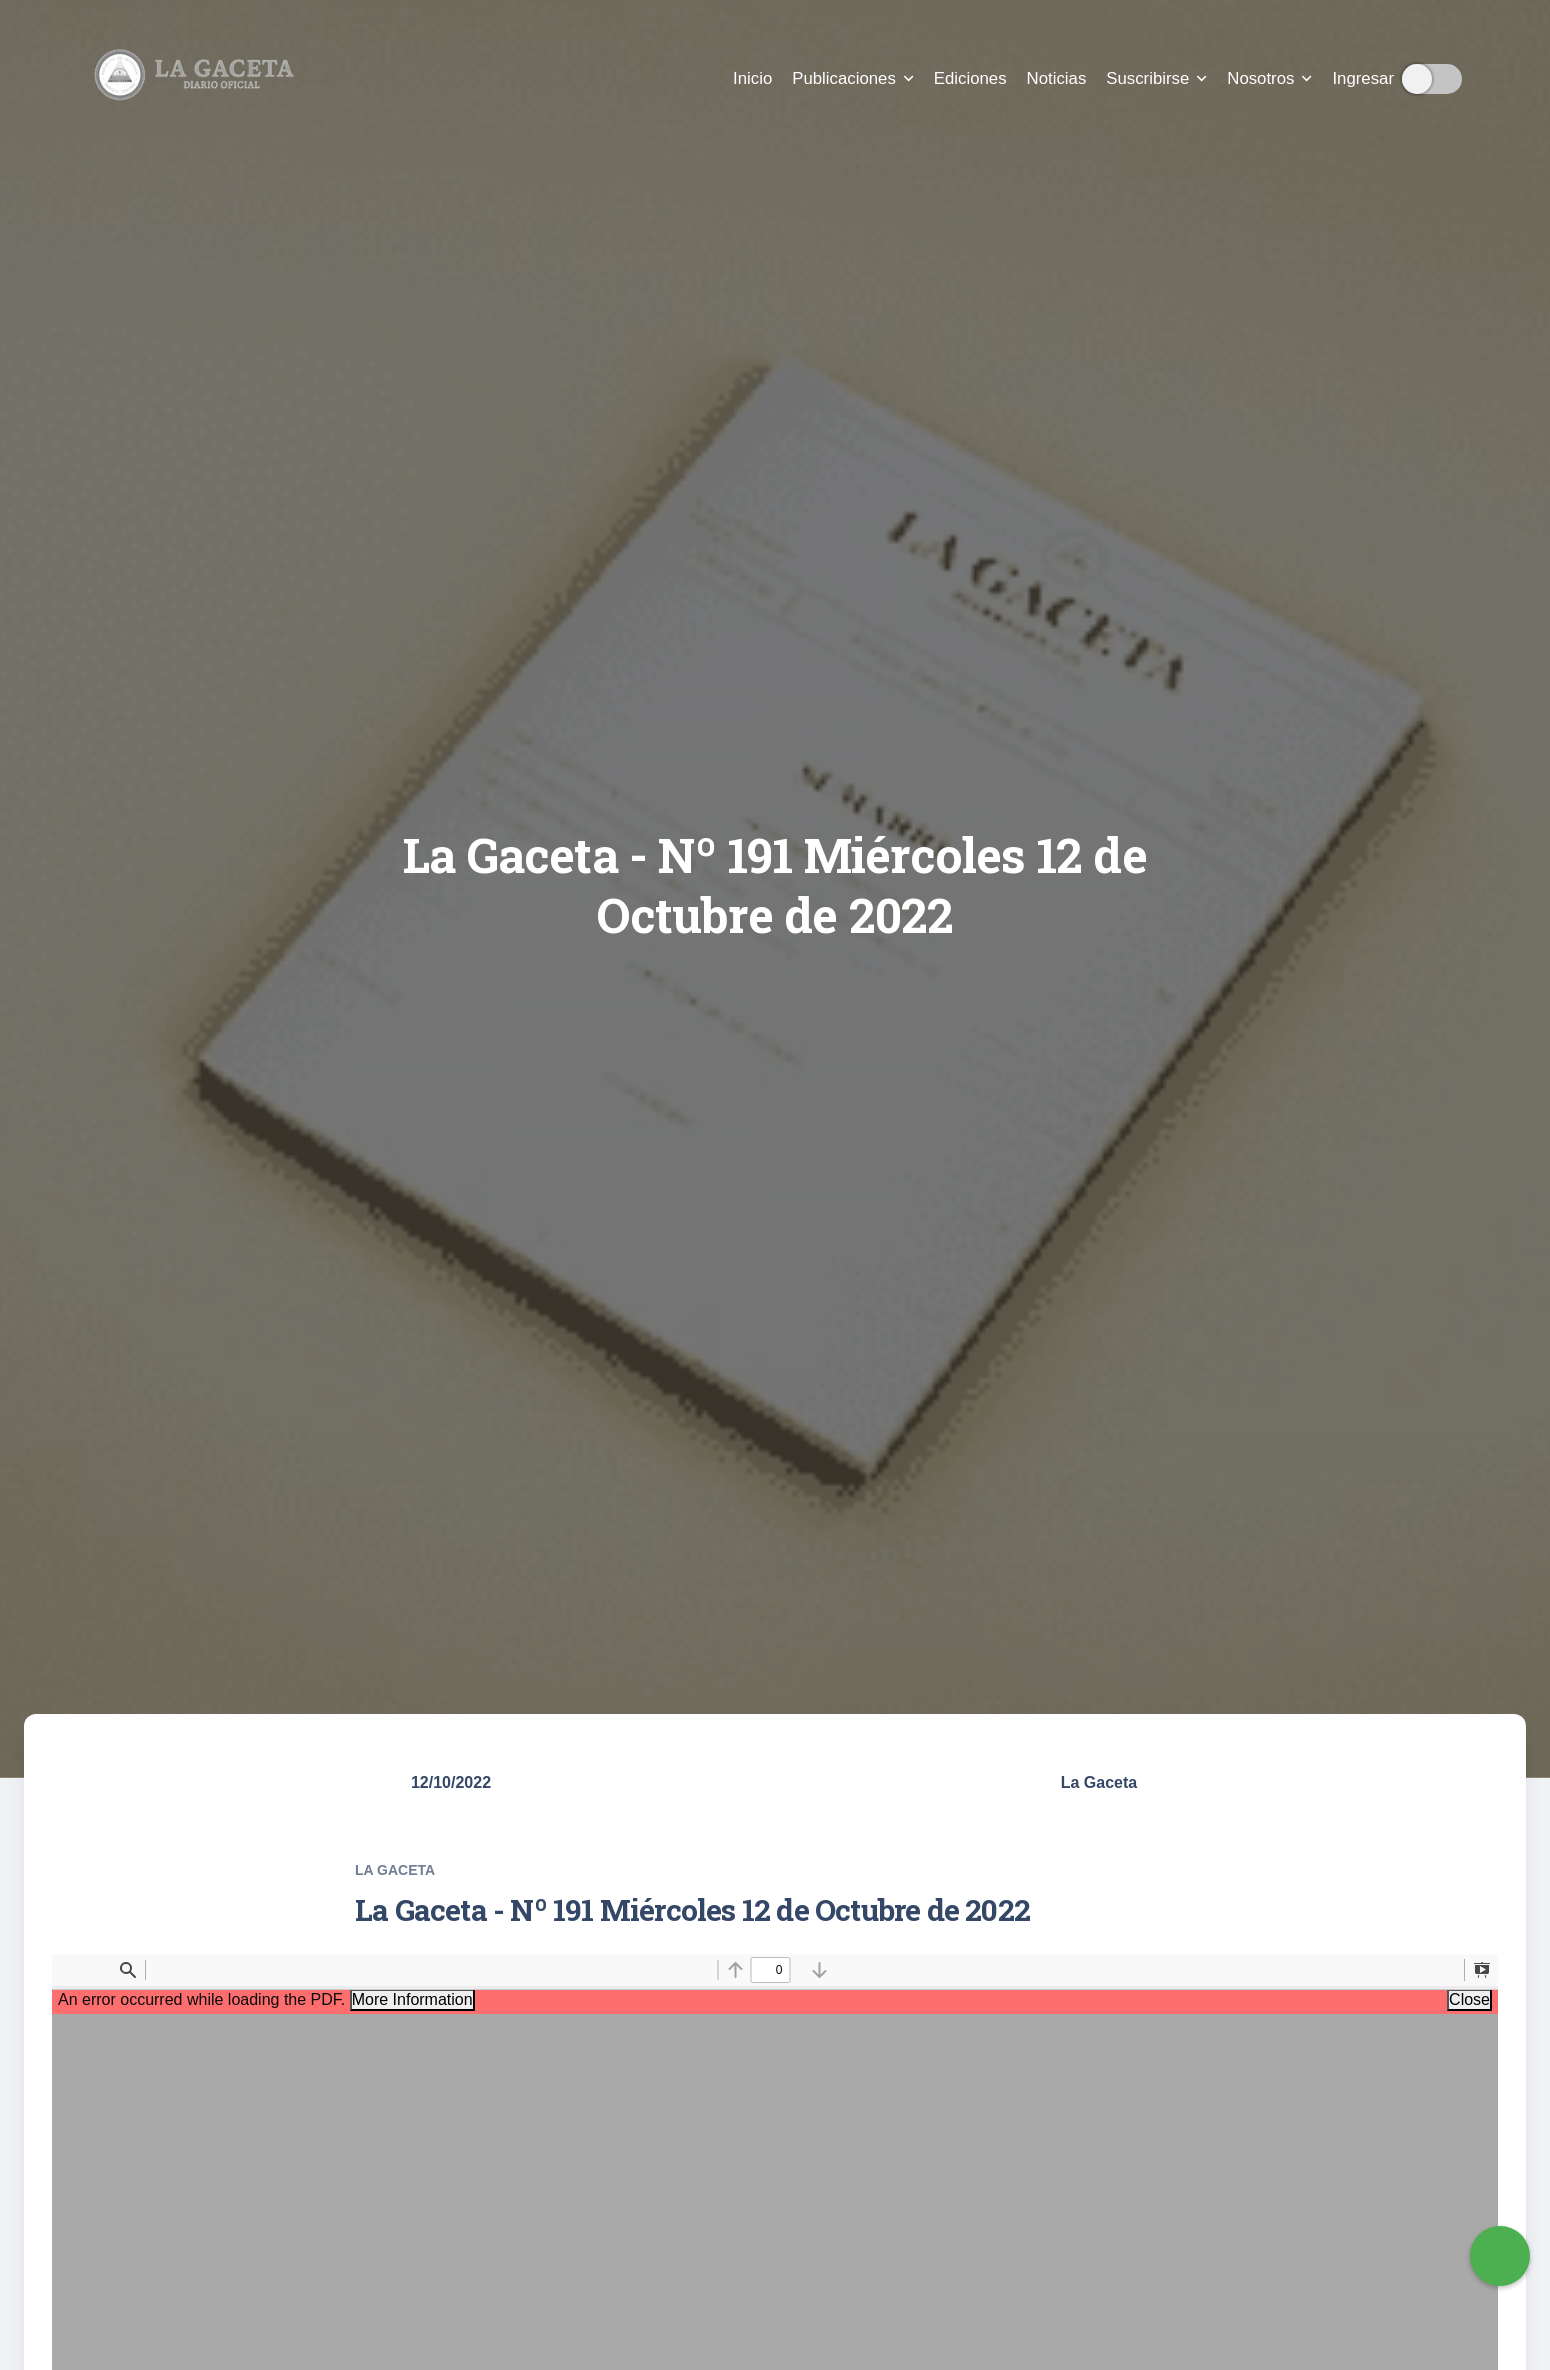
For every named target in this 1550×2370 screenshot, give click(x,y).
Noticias (1057, 78)
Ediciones (970, 78)
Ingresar (1363, 78)
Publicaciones (853, 78)
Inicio (752, 78)
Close (1469, 1999)
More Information (412, 1999)
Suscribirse (1156, 78)
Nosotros (1269, 78)
